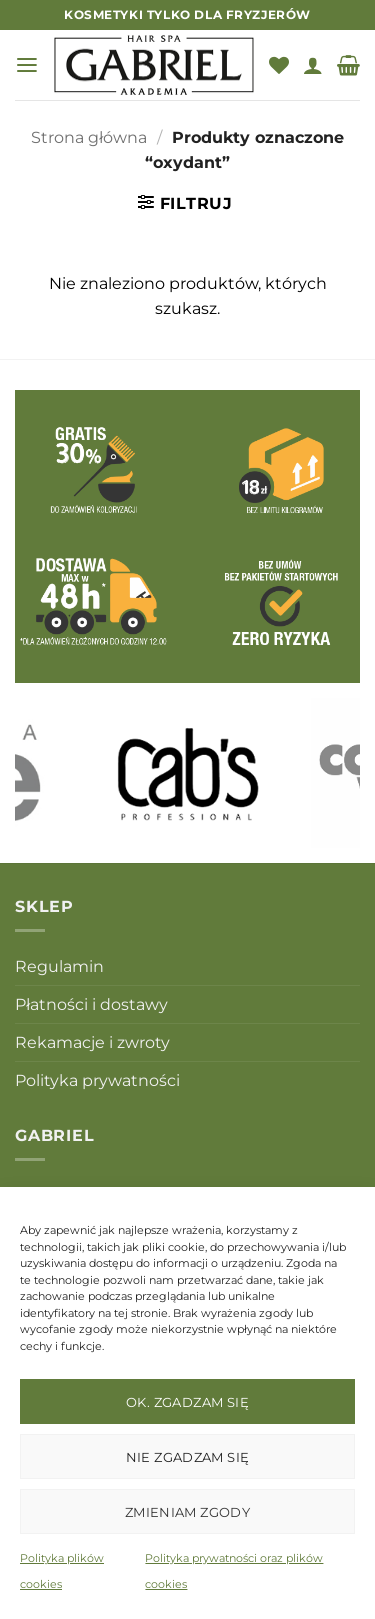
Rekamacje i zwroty (92, 1042)
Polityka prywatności (97, 1080)
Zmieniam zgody (187, 1512)
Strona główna (89, 137)
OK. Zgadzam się (187, 1402)
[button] (27, 65)
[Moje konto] (313, 65)
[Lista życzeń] (279, 65)
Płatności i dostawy (91, 1004)
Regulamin (59, 966)
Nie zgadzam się (188, 1457)
